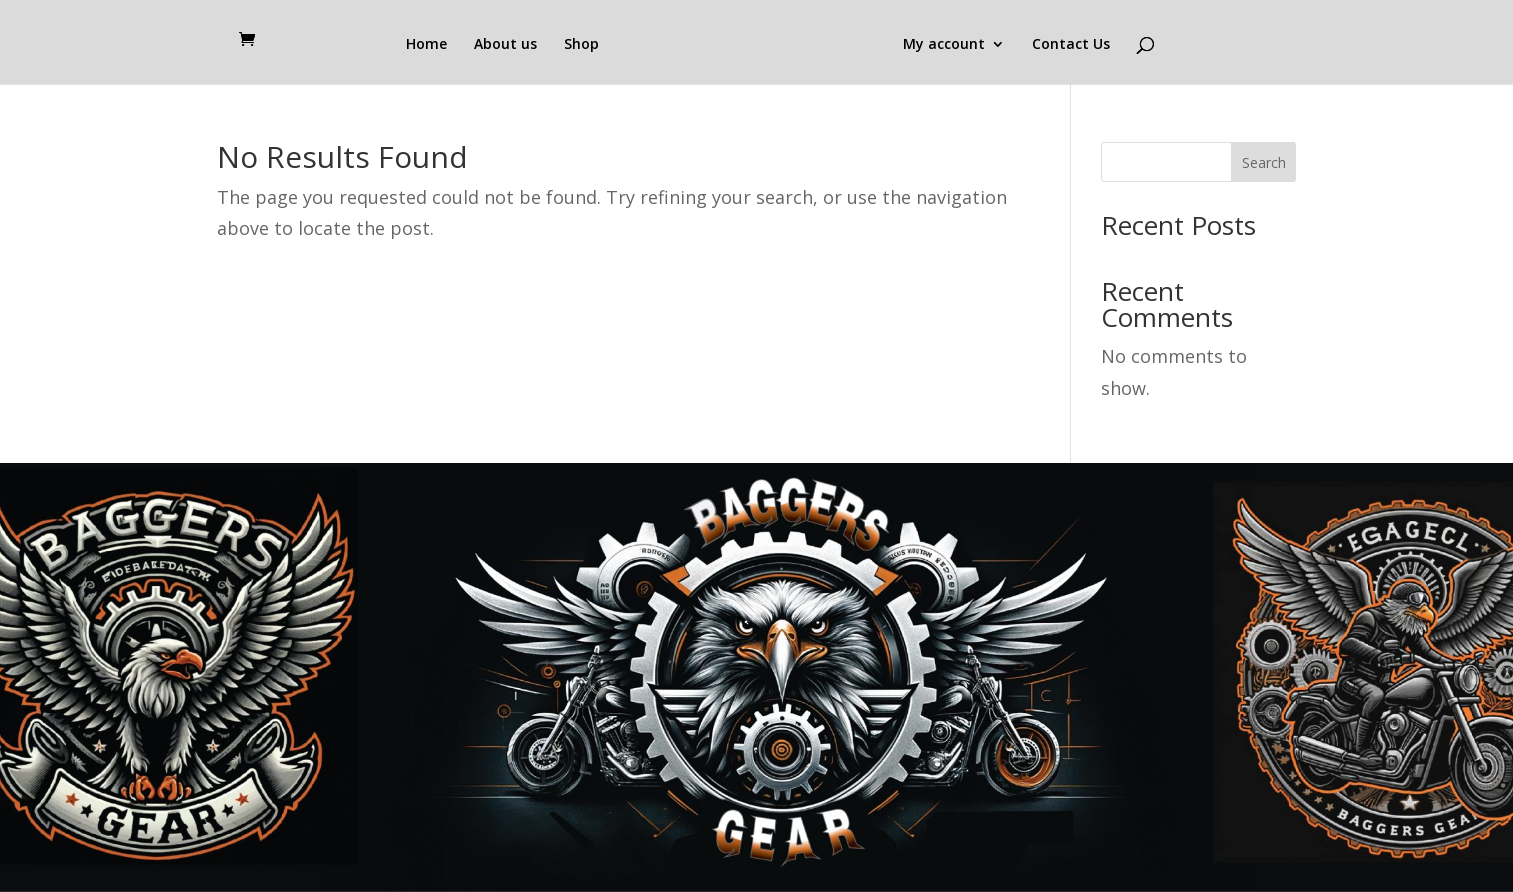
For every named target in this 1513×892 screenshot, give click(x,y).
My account (944, 45)
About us (505, 45)
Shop (581, 45)
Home (426, 45)
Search (1264, 162)
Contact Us (1071, 45)
